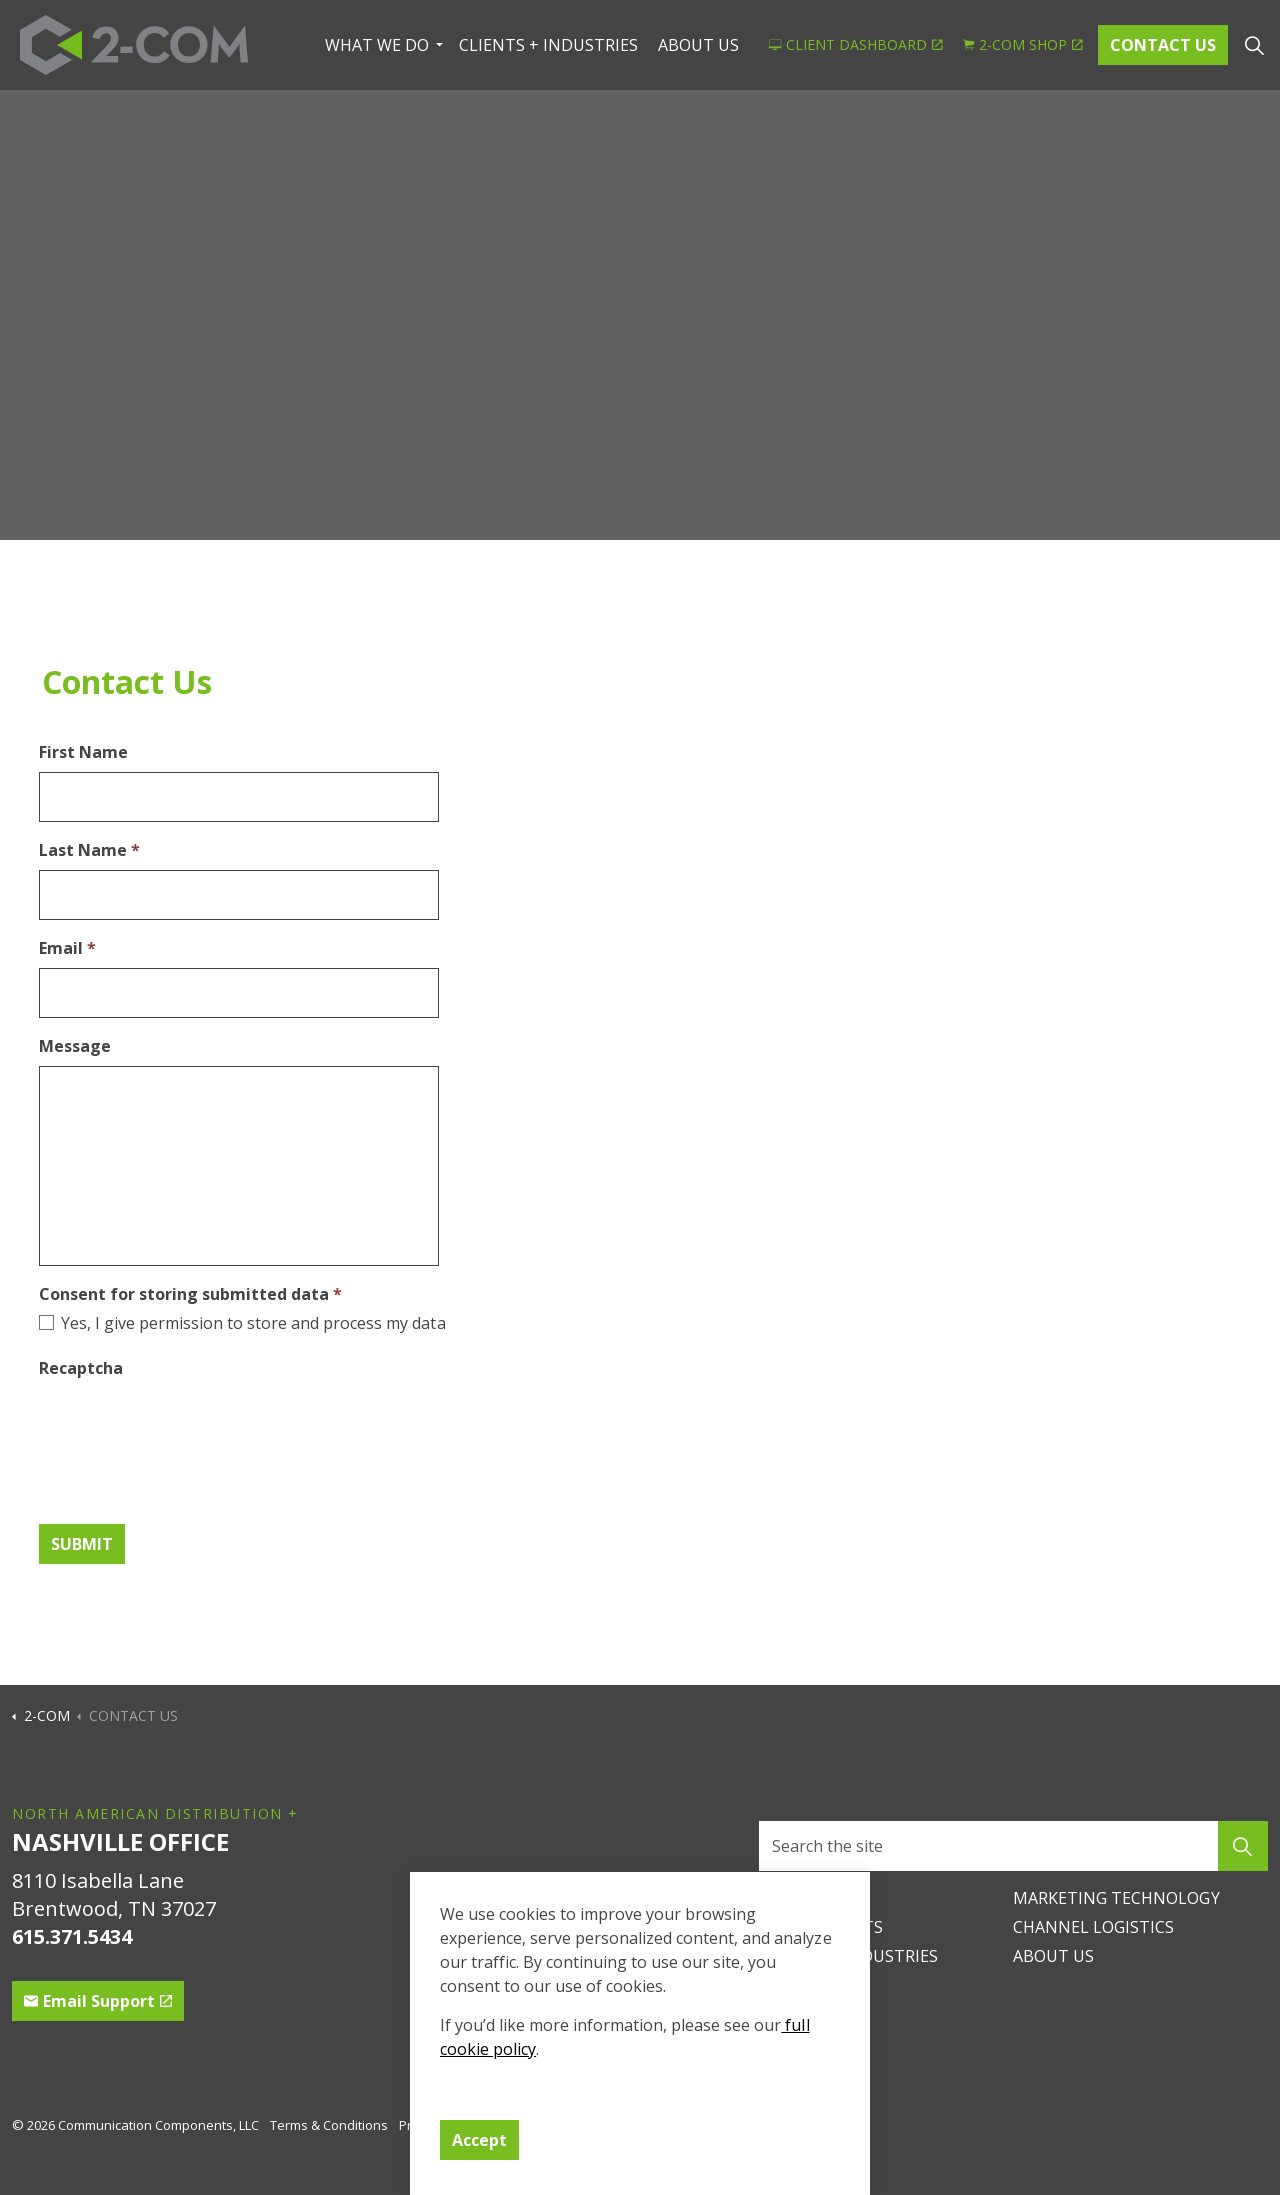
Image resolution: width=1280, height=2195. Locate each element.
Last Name (89, 850)
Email (67, 948)
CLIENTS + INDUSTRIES (548, 45)
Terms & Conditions (329, 2125)
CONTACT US (1163, 45)
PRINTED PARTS (821, 1927)
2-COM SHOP (1023, 44)
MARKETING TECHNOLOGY (1116, 1898)
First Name (83, 752)
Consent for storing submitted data (190, 1294)
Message (75, 1046)
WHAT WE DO (377, 45)
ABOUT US (698, 45)
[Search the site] (1013, 1846)
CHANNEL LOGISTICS (1093, 1927)
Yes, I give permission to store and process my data (253, 1323)
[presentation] (191, 1424)
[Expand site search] (1254, 45)
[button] (1243, 1846)
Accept (479, 2140)
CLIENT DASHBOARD (856, 44)
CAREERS (792, 1898)
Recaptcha (81, 1368)
